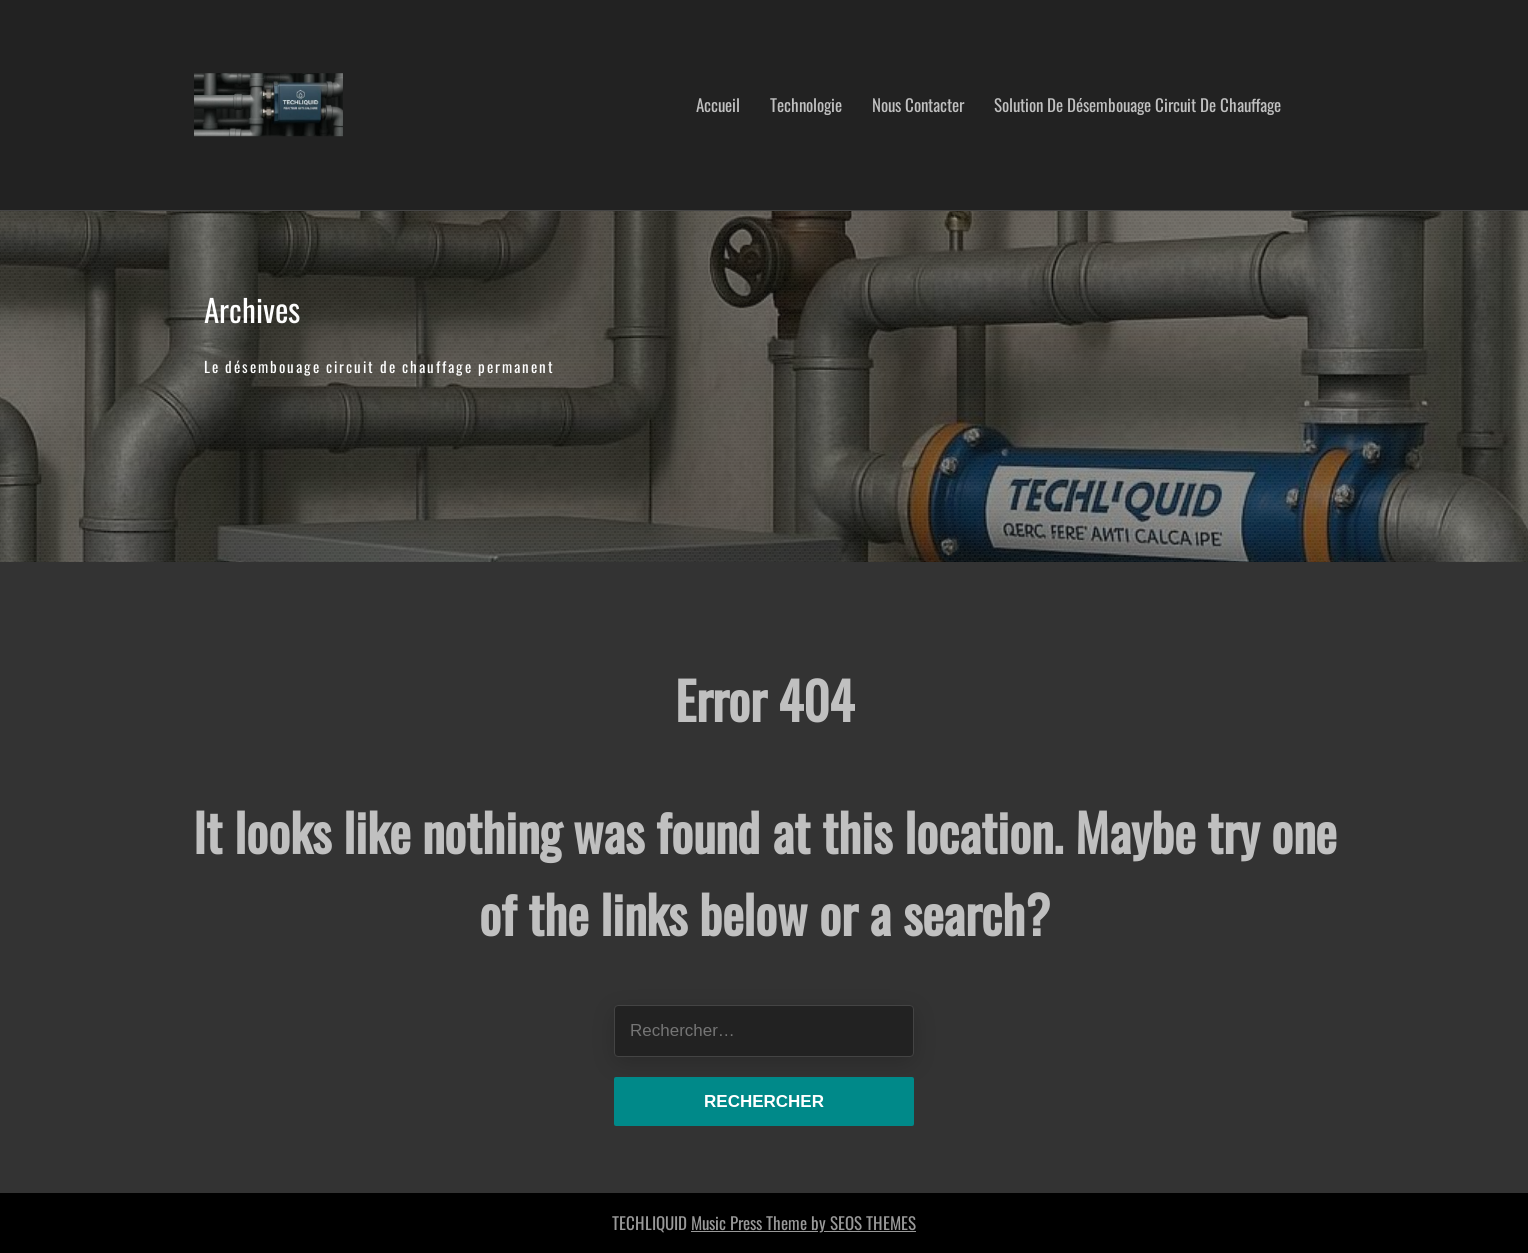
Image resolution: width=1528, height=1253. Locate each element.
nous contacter (918, 104)
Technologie (806, 104)
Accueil (718, 104)
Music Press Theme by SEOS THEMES (803, 1222)
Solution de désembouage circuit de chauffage (1137, 104)
